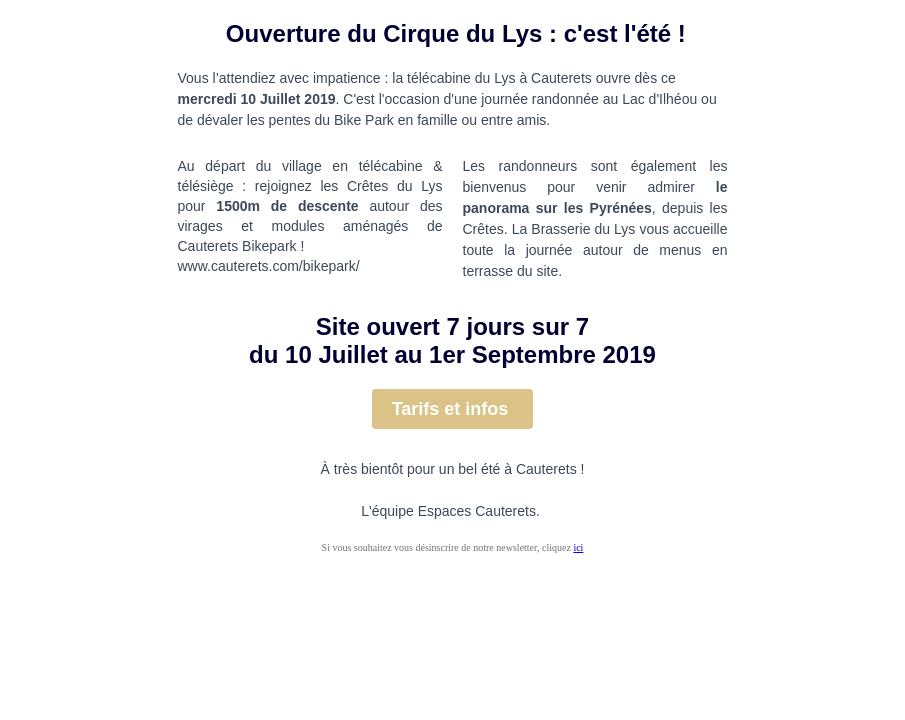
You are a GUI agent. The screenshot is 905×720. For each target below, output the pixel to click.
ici (578, 547)
